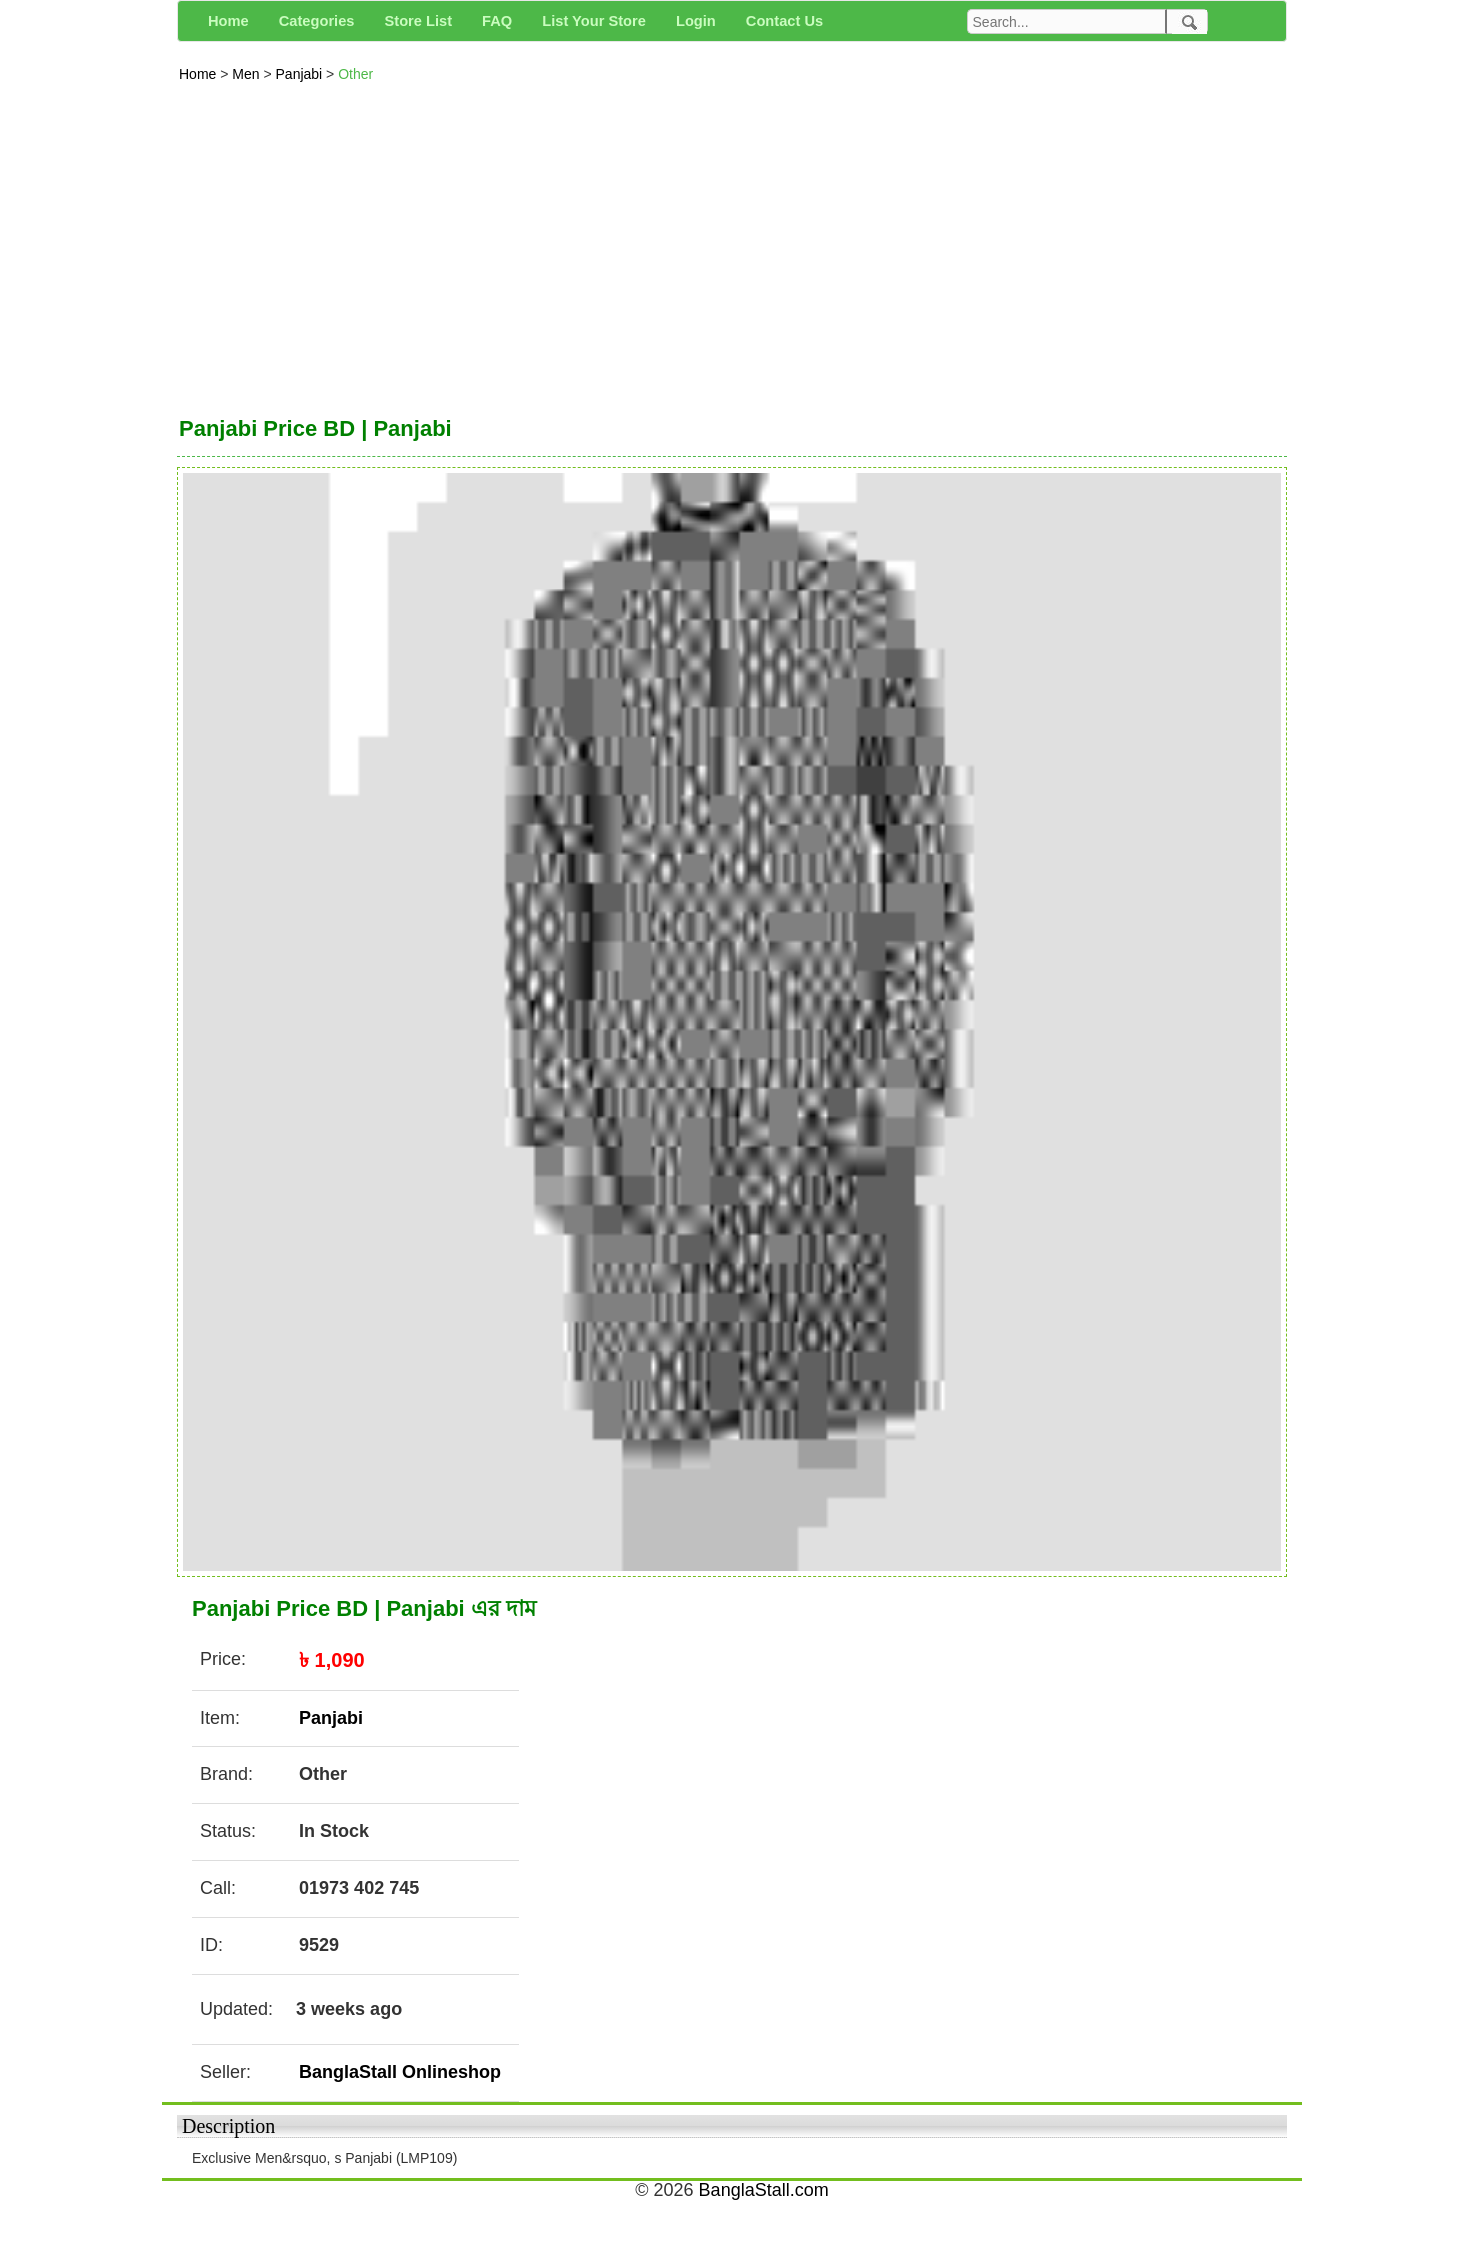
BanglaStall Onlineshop (400, 2072)
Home (199, 74)
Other (355, 74)
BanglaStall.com (764, 2190)
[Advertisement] (732, 244)
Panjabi (301, 74)
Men (247, 74)
